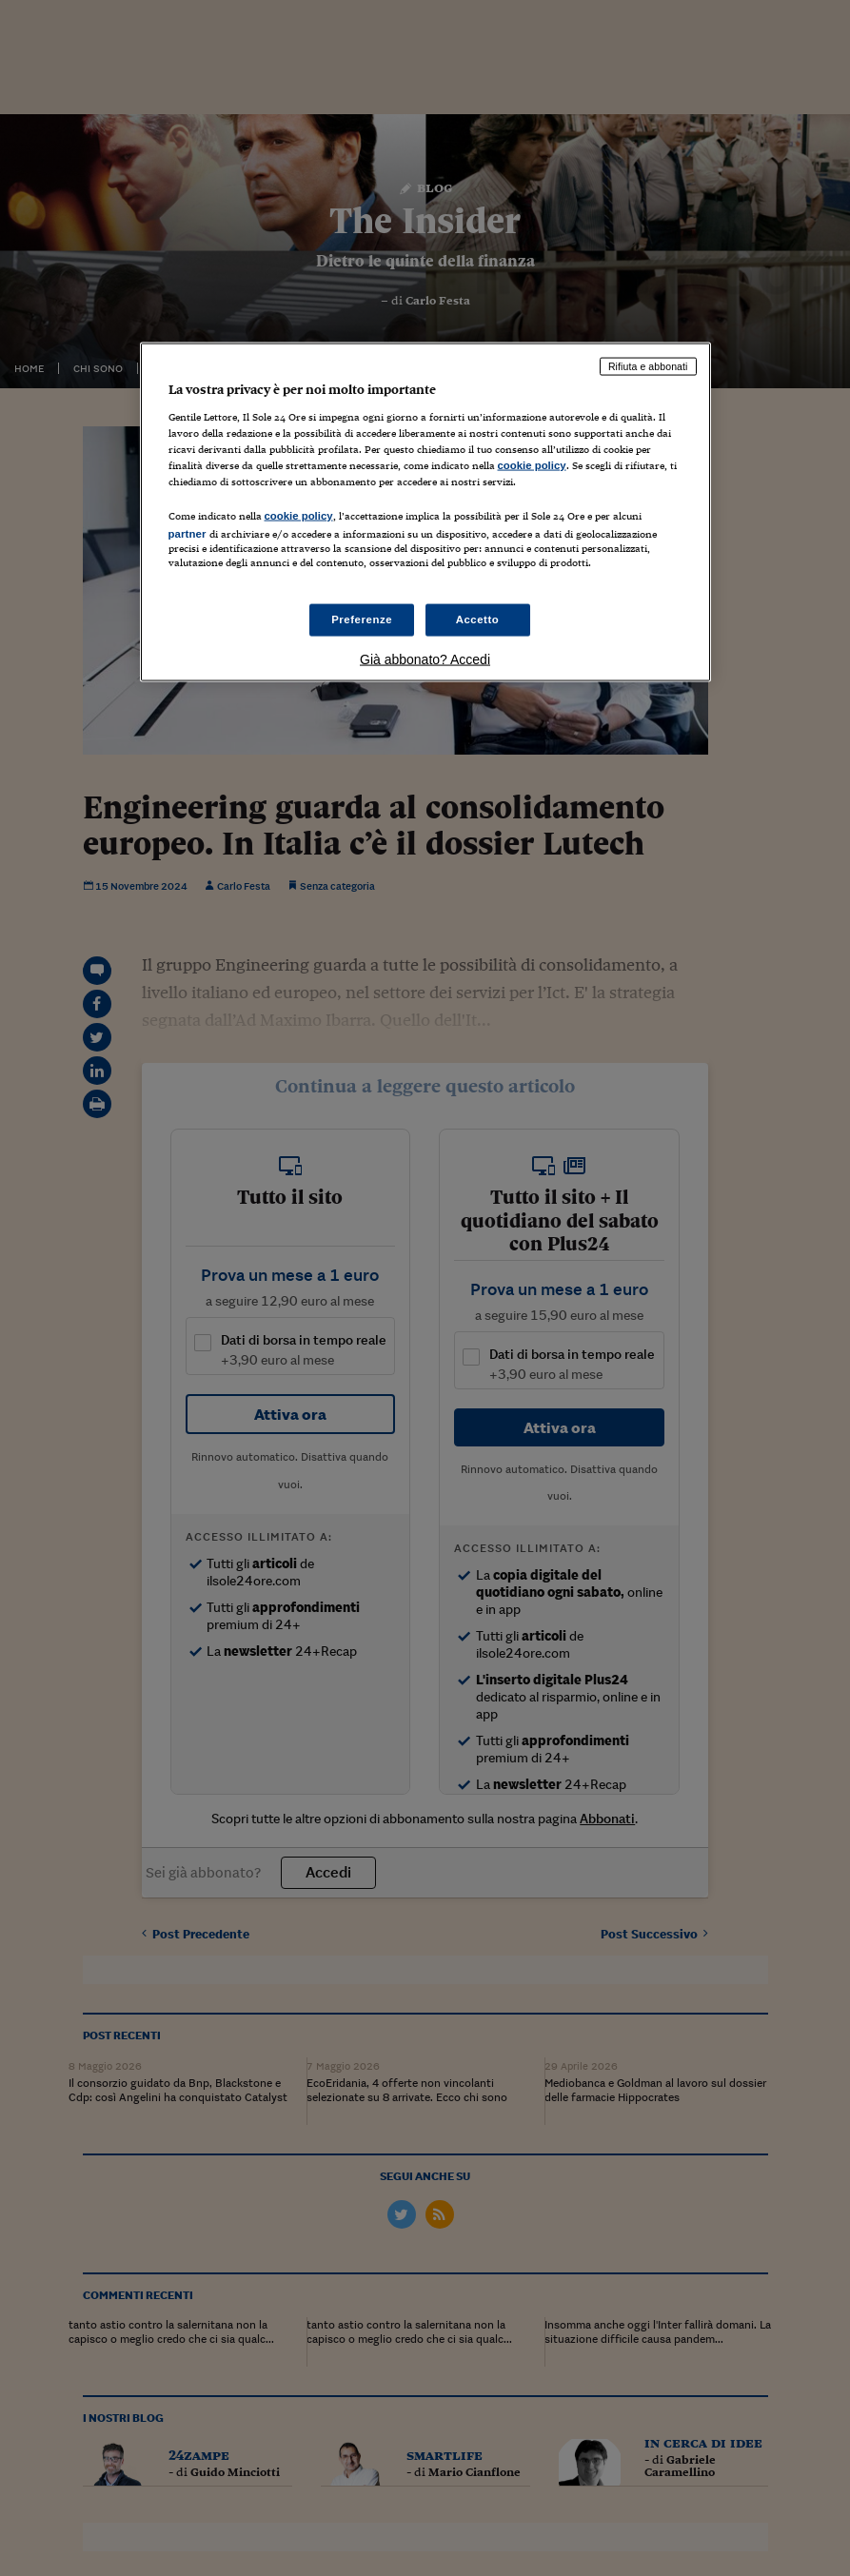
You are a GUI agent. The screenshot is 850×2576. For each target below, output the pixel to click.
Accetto (478, 619)
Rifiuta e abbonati (648, 366)
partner (187, 534)
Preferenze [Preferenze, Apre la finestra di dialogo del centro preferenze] (361, 619)
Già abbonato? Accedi (425, 659)
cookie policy (532, 464)
